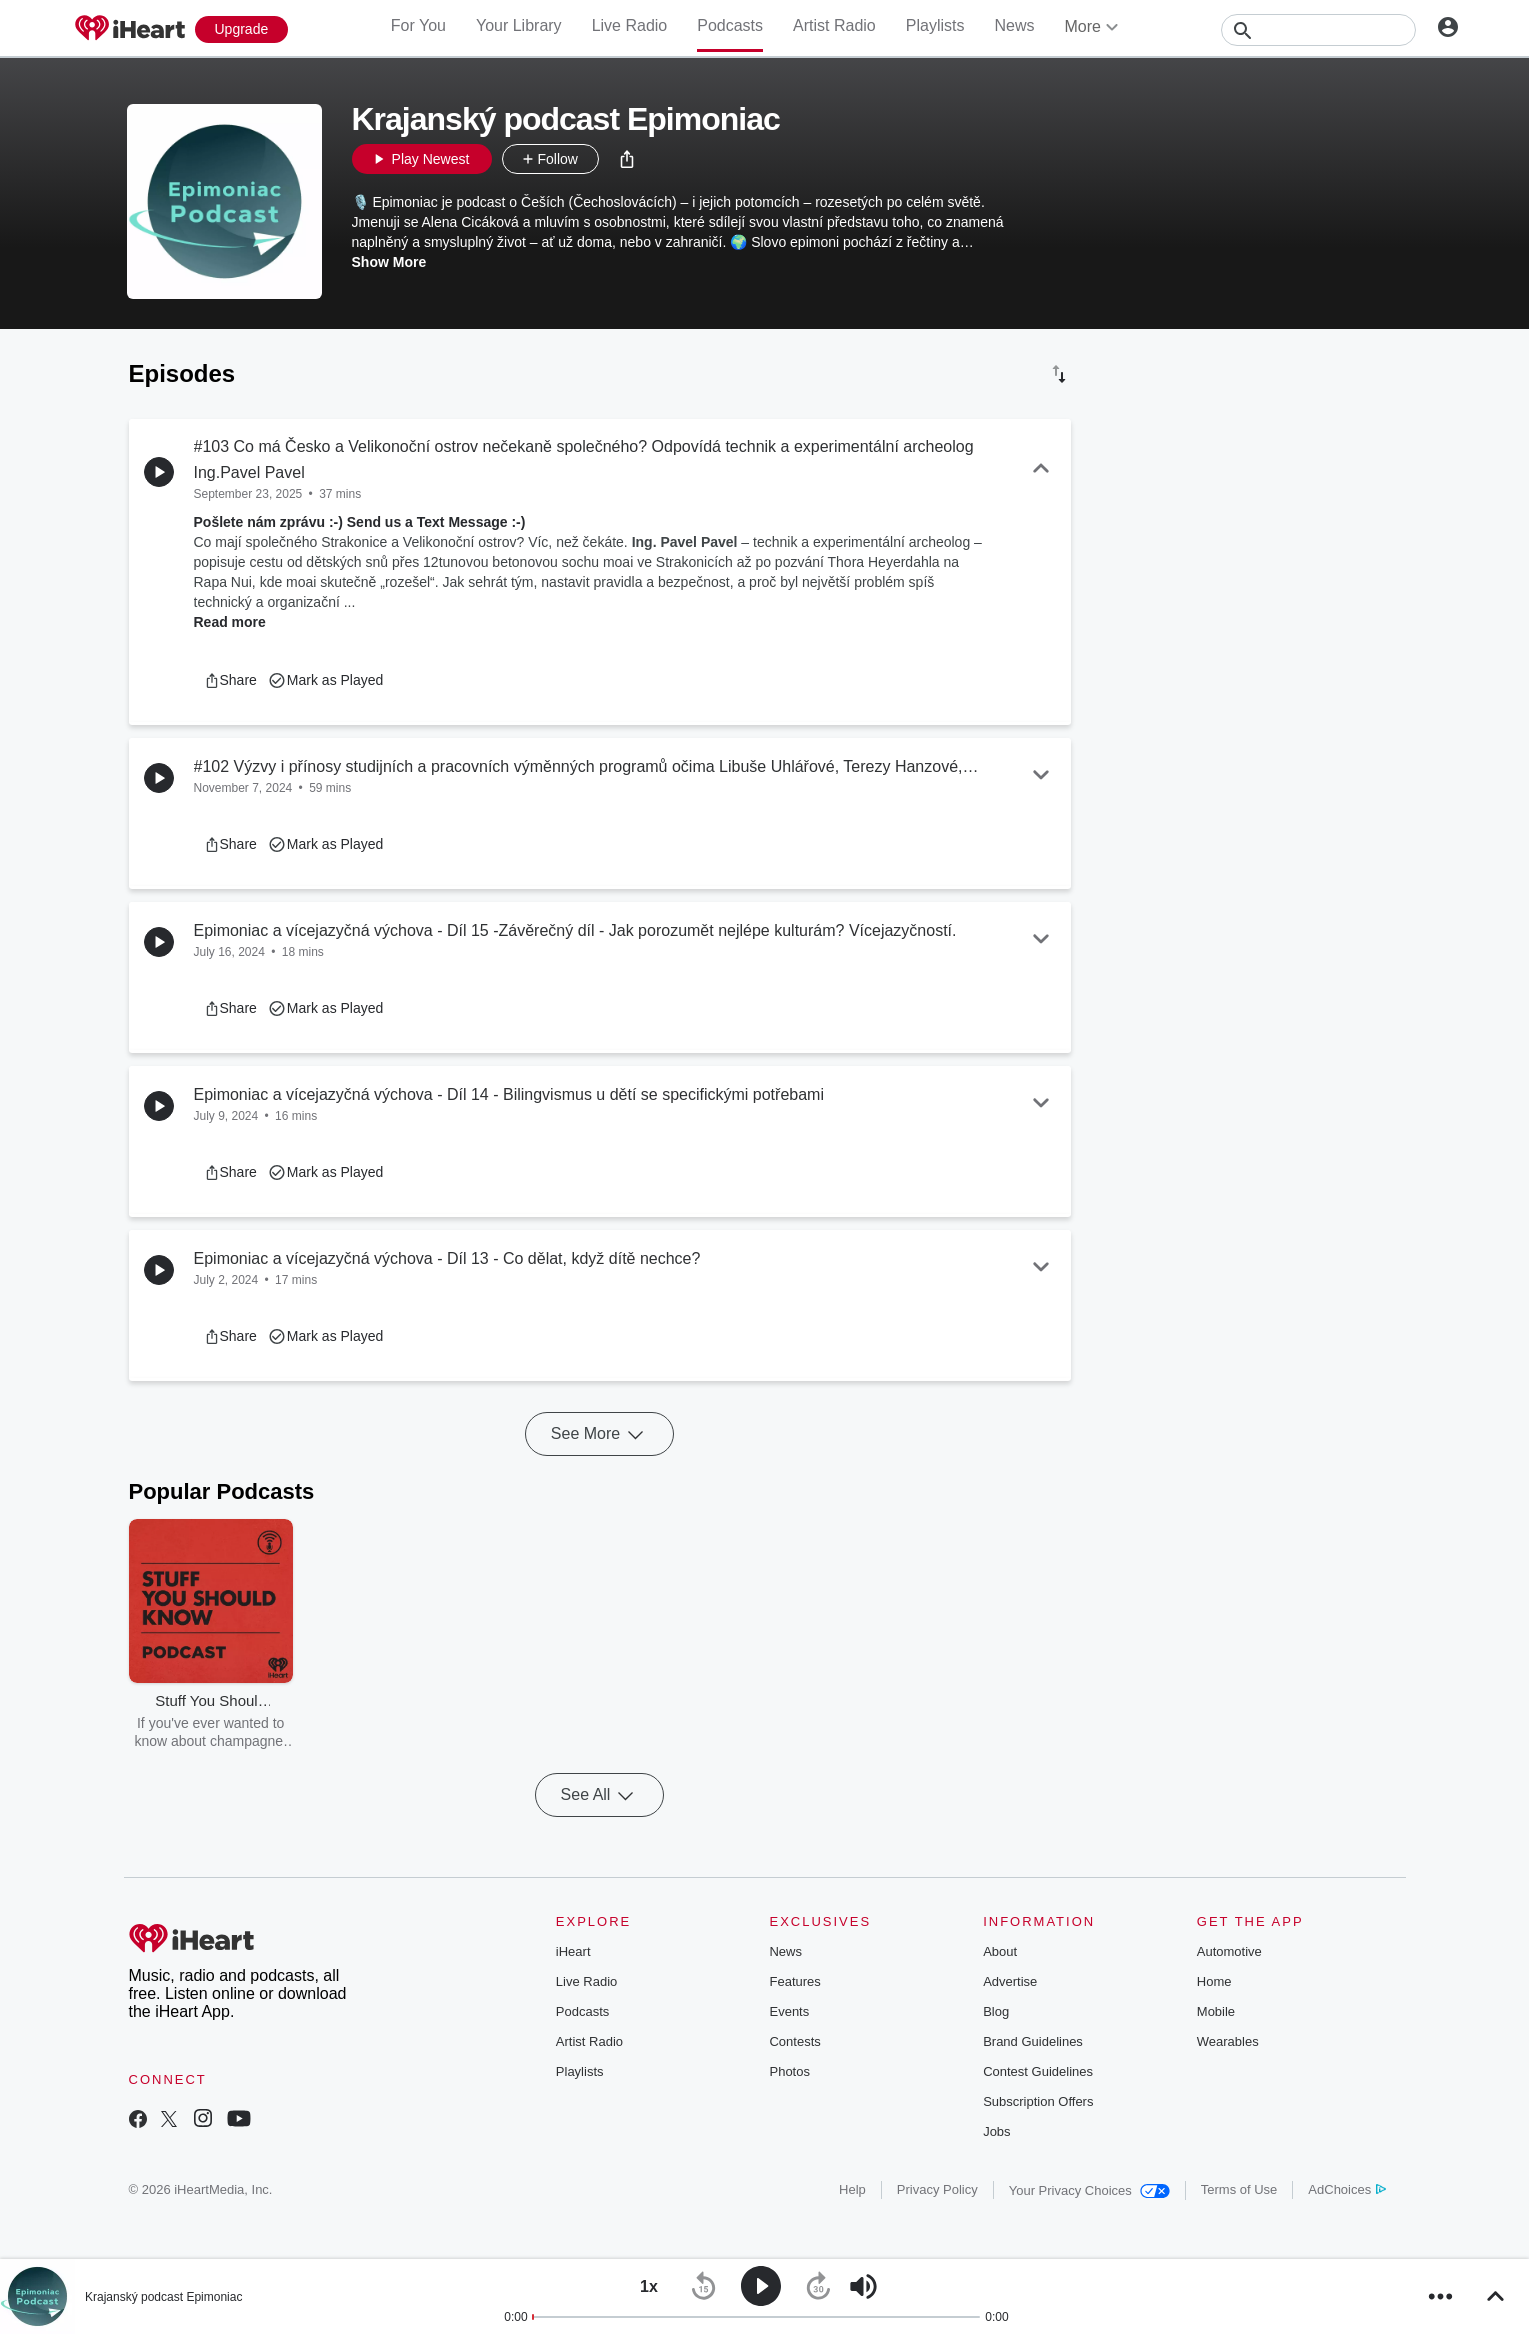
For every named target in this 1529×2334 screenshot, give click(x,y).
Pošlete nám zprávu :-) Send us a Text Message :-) (360, 522)
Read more (230, 622)
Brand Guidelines (1033, 2041)
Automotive (1229, 1951)
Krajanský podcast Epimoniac (163, 2297)
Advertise (1010, 1981)
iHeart (573, 1951)
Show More (389, 262)
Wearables (1228, 2041)
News (1014, 25)
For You (418, 25)
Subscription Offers (1038, 2101)
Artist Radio (834, 25)
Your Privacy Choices (1089, 2190)
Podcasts (730, 25)
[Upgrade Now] (242, 29)
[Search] (1318, 30)
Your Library (519, 25)
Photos (789, 2071)
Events (789, 2011)
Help (852, 2189)
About (1000, 1951)
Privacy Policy (937, 2189)
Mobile (1216, 2011)
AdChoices (1346, 2189)
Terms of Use (1239, 2189)
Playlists (935, 25)
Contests (794, 2041)
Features (794, 1981)
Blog (996, 2011)
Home (1214, 1981)
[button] (627, 159)
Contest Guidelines (1038, 2071)
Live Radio (630, 25)
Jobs (996, 2131)
